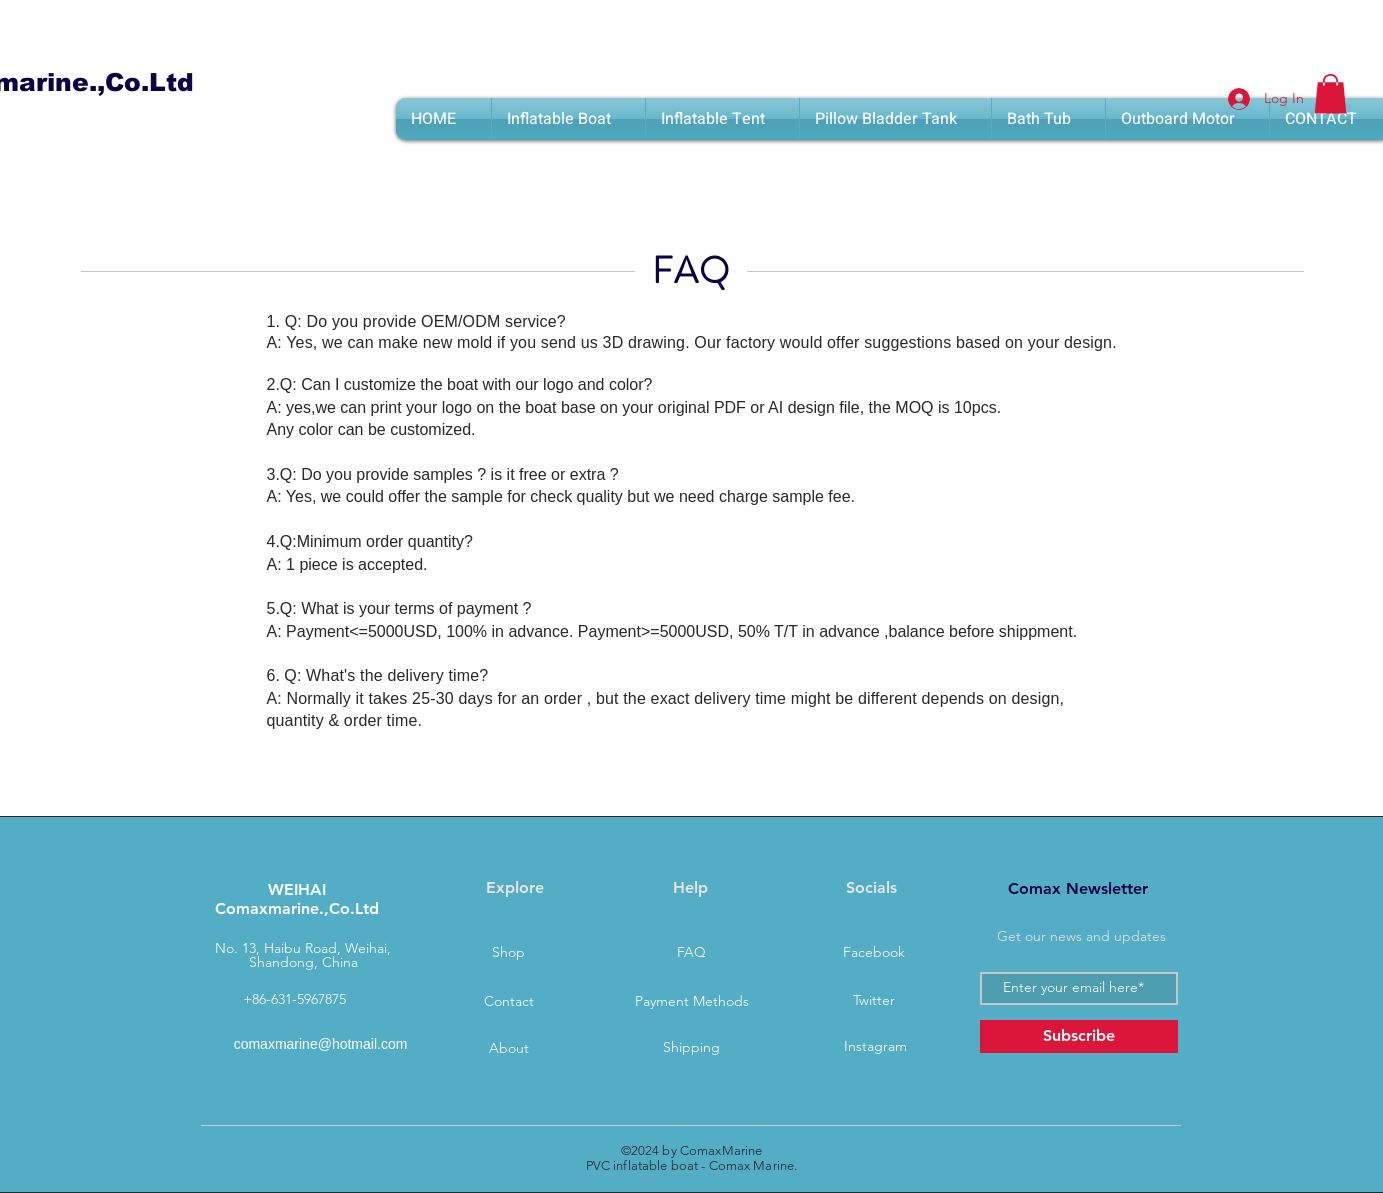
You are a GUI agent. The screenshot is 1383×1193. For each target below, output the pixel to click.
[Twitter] (874, 1001)
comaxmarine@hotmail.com (321, 1044)
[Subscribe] (1079, 1036)
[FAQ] (692, 953)
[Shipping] (692, 1048)
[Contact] (509, 1002)
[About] (509, 1049)
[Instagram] (876, 1047)
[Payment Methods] (692, 1002)
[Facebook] (874, 953)
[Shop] (509, 953)
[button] (1330, 93)
